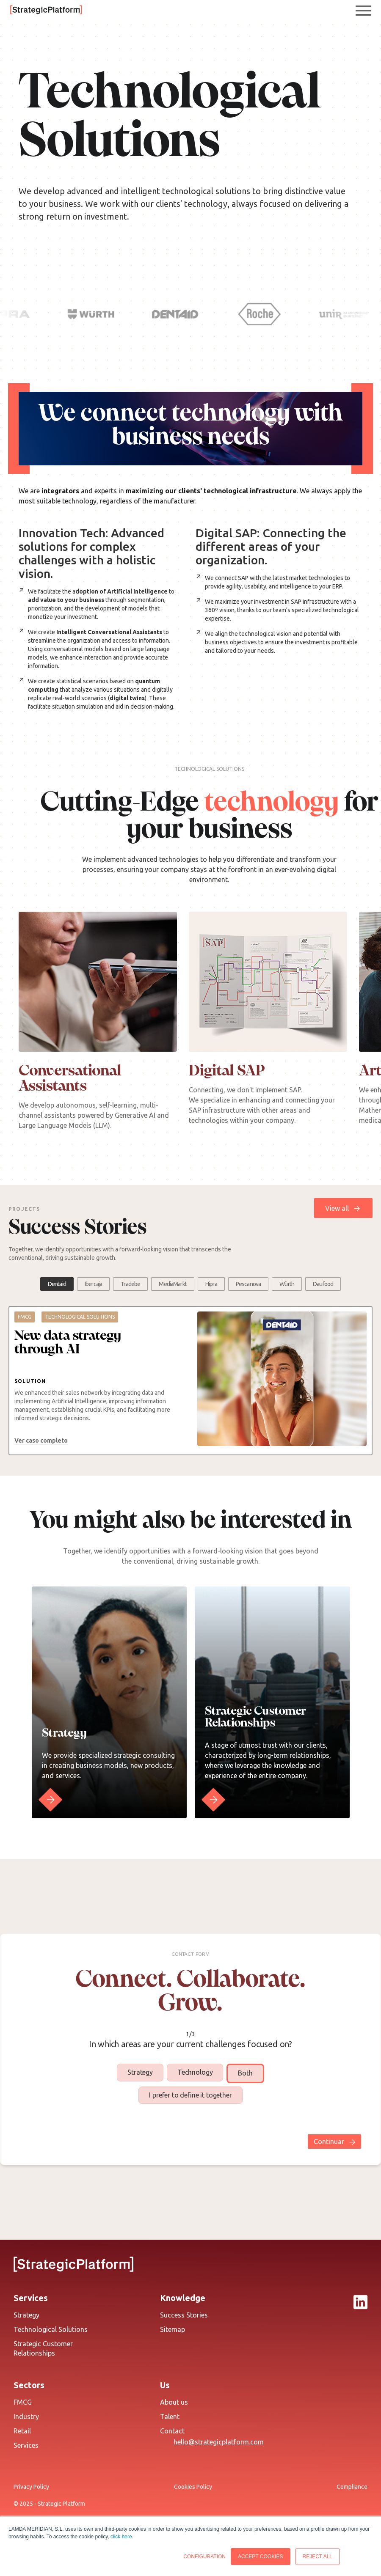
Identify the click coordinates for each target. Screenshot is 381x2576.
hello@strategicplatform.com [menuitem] (219, 2442)
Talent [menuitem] (169, 2416)
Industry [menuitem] (26, 2416)
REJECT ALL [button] (317, 2557)
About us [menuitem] (174, 2402)
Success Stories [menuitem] (184, 2315)
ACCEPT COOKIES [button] (260, 2557)
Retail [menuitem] (22, 2431)
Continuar (329, 2141)
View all (337, 1208)
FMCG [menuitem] (23, 2402)
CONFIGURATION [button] (204, 2557)
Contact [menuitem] (172, 2431)
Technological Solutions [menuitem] (51, 2329)
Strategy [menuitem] (26, 2315)
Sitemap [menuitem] (172, 2329)
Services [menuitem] (26, 2445)
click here (121, 2537)
